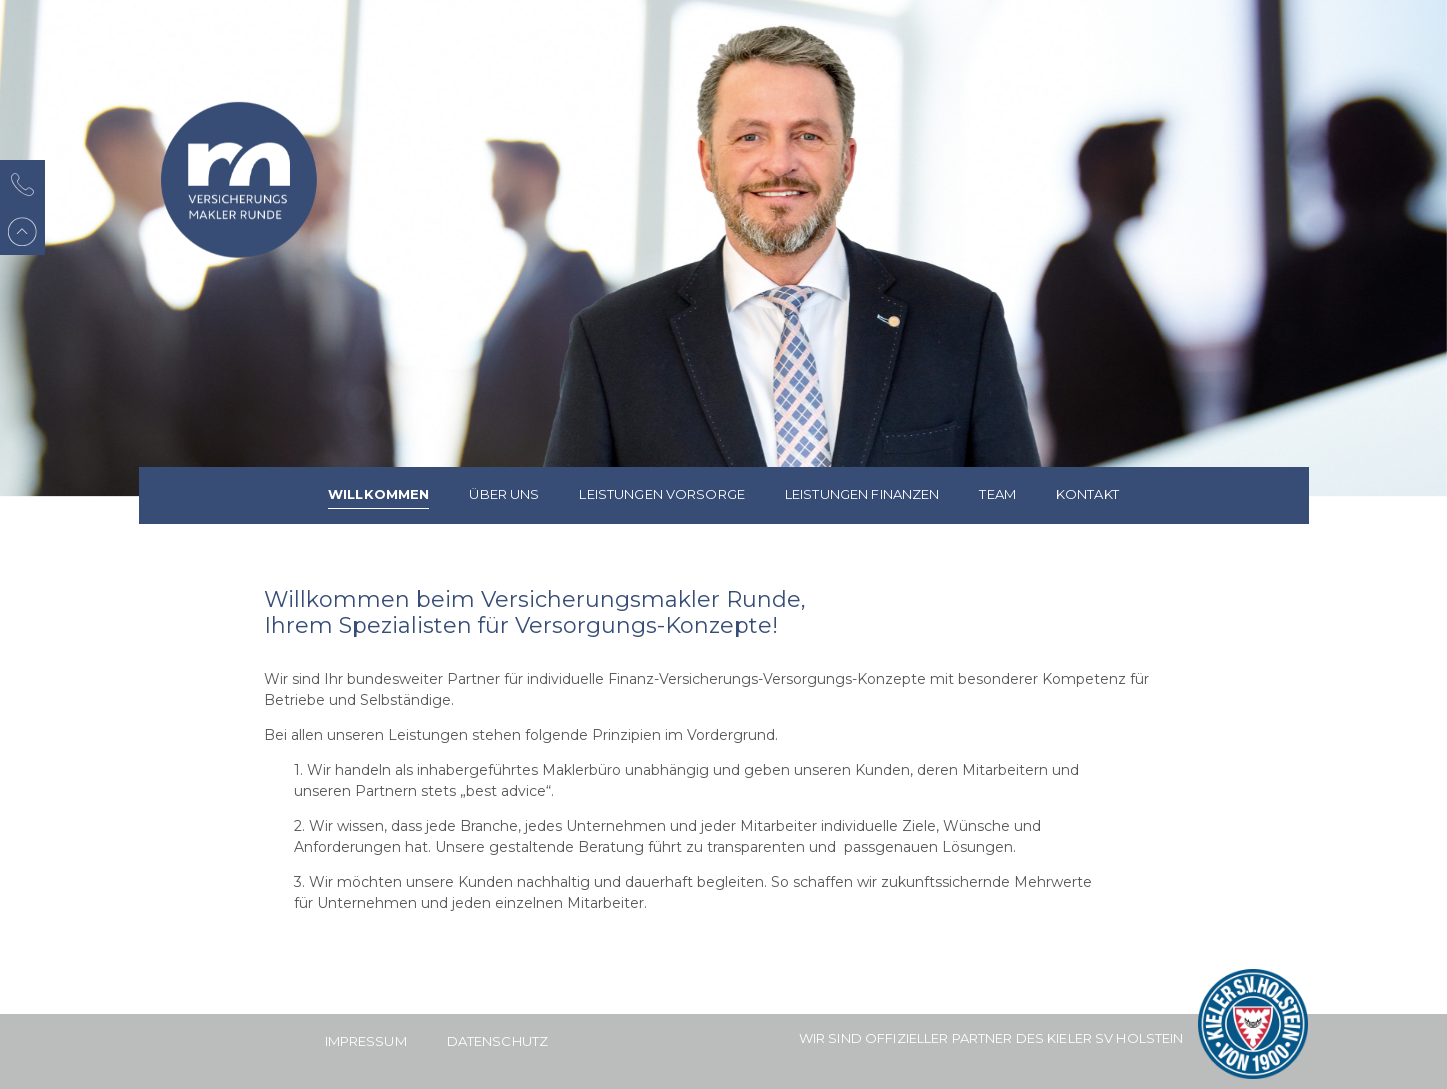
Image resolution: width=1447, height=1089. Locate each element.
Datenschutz (497, 1041)
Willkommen (378, 494)
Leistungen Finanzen (862, 494)
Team (997, 494)
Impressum (366, 1041)
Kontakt (1087, 494)
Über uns (504, 494)
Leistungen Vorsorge (661, 494)
